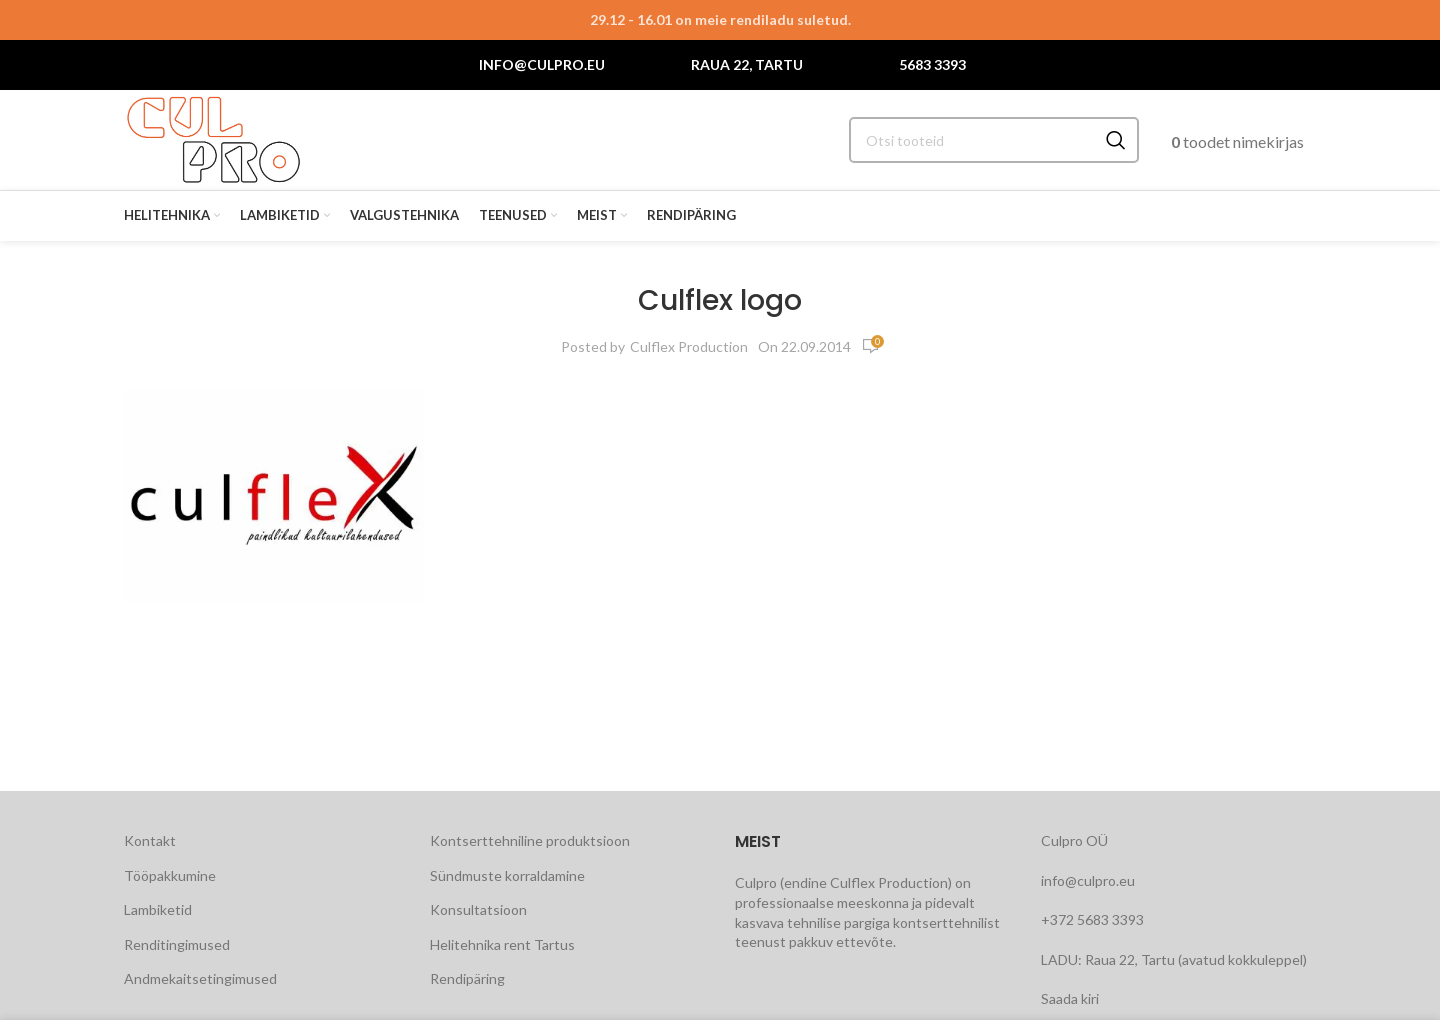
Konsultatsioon (478, 909)
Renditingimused (177, 944)
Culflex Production (689, 346)
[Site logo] (213, 138)
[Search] (994, 140)
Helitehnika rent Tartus (502, 944)
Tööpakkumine (170, 875)
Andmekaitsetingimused (200, 978)
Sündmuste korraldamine (507, 875)
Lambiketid (158, 909)
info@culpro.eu (542, 64)
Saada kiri (1070, 998)
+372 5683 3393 (1092, 919)
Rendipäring (467, 978)
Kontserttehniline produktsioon (530, 840)
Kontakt (150, 840)
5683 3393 (932, 64)
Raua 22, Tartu (747, 64)
